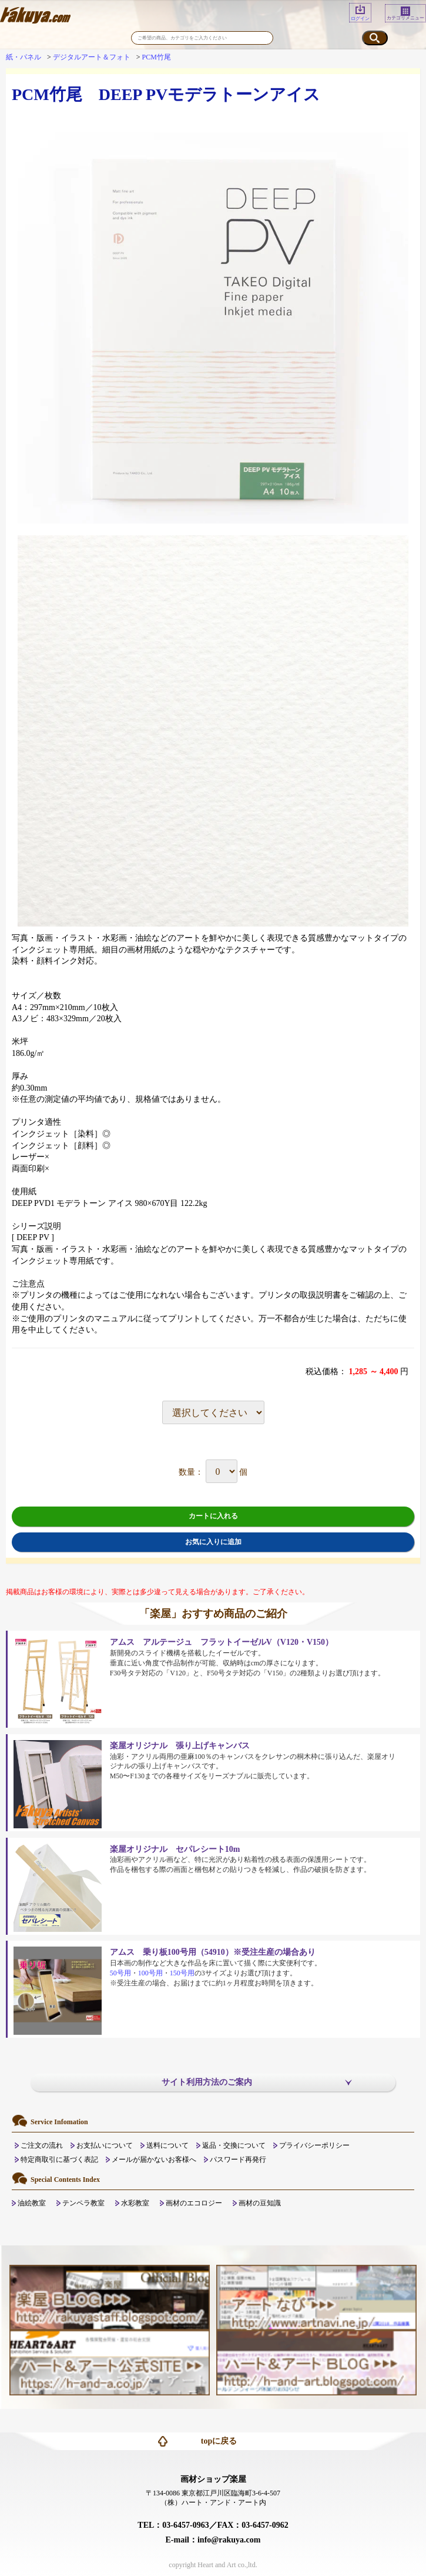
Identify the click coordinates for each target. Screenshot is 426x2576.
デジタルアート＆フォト (91, 57)
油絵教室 (32, 2203)
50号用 (120, 1973)
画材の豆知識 (260, 2203)
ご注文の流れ (42, 2145)
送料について (167, 2145)
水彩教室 (135, 2203)
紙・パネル (23, 57)
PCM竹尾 (156, 57)
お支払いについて (104, 2145)
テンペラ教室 (83, 2203)
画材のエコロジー (194, 2203)
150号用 (182, 1973)
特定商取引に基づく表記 (59, 2159)
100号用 (150, 1973)
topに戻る (219, 2441)
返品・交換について (234, 2145)
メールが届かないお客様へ (154, 2159)
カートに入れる (213, 1516)
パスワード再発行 (238, 2159)
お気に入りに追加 (213, 1542)
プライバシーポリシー (314, 2145)
